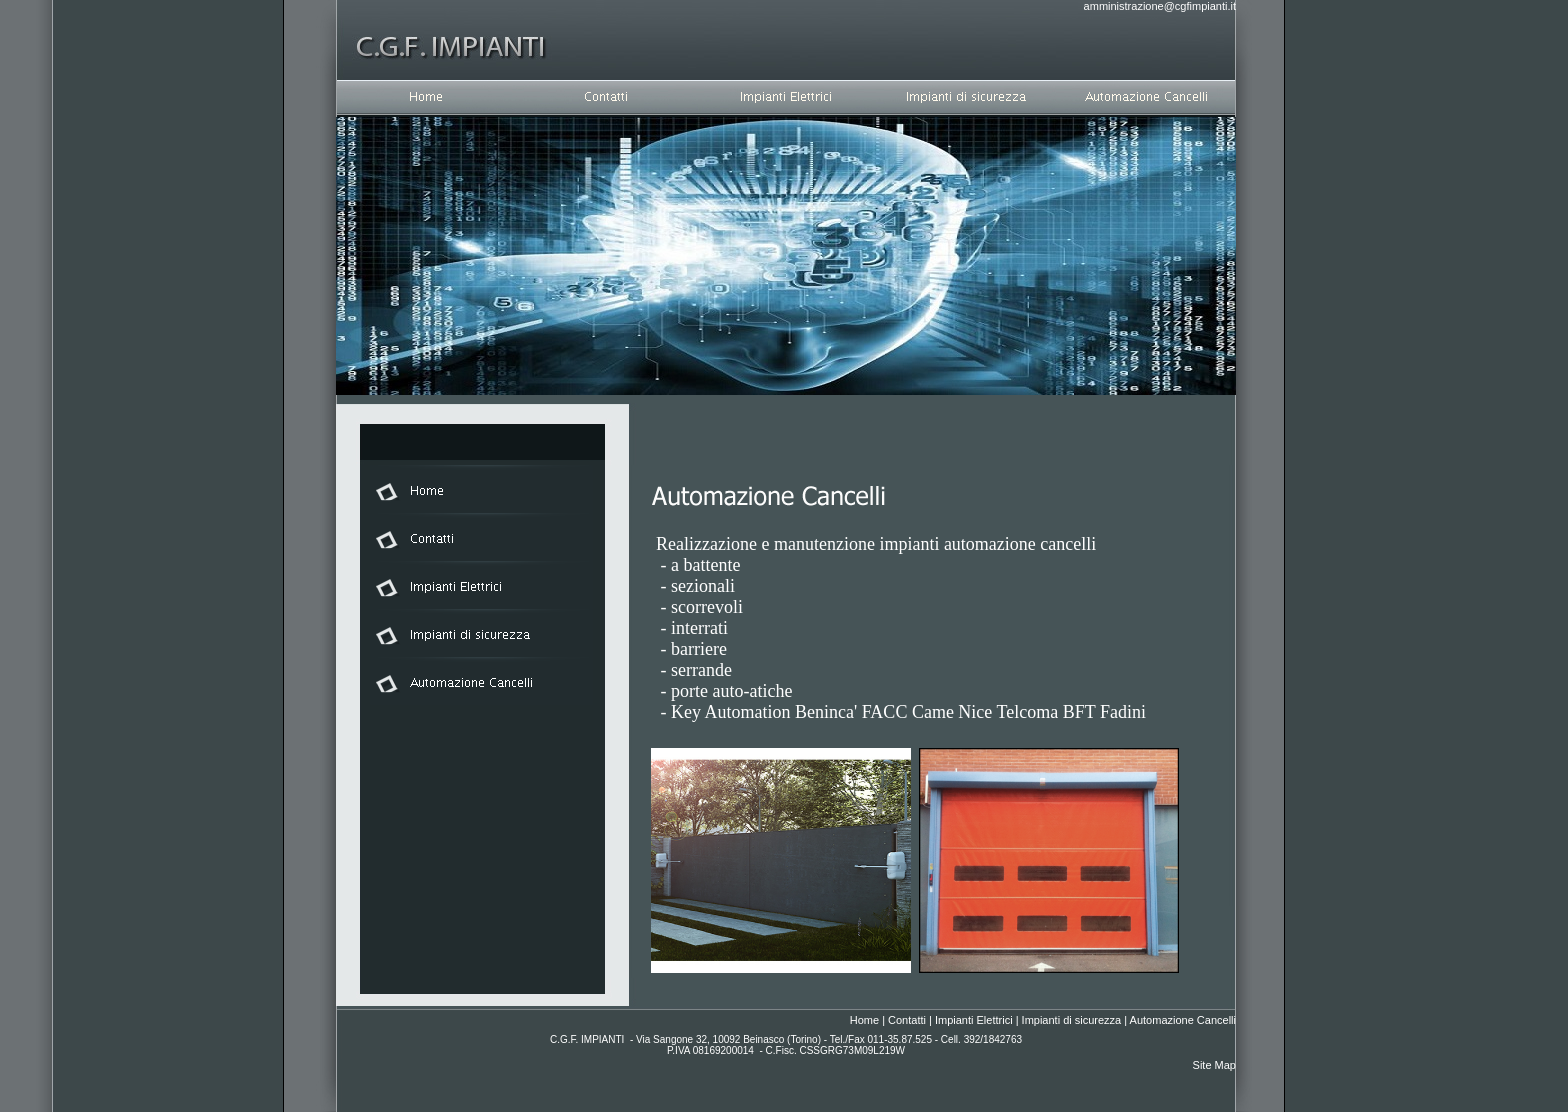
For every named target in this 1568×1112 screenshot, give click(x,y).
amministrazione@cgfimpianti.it (1160, 6)
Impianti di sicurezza (1072, 1020)
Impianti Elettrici (974, 1020)
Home (864, 1020)
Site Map (1214, 1065)
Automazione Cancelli (1183, 1020)
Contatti (907, 1020)
